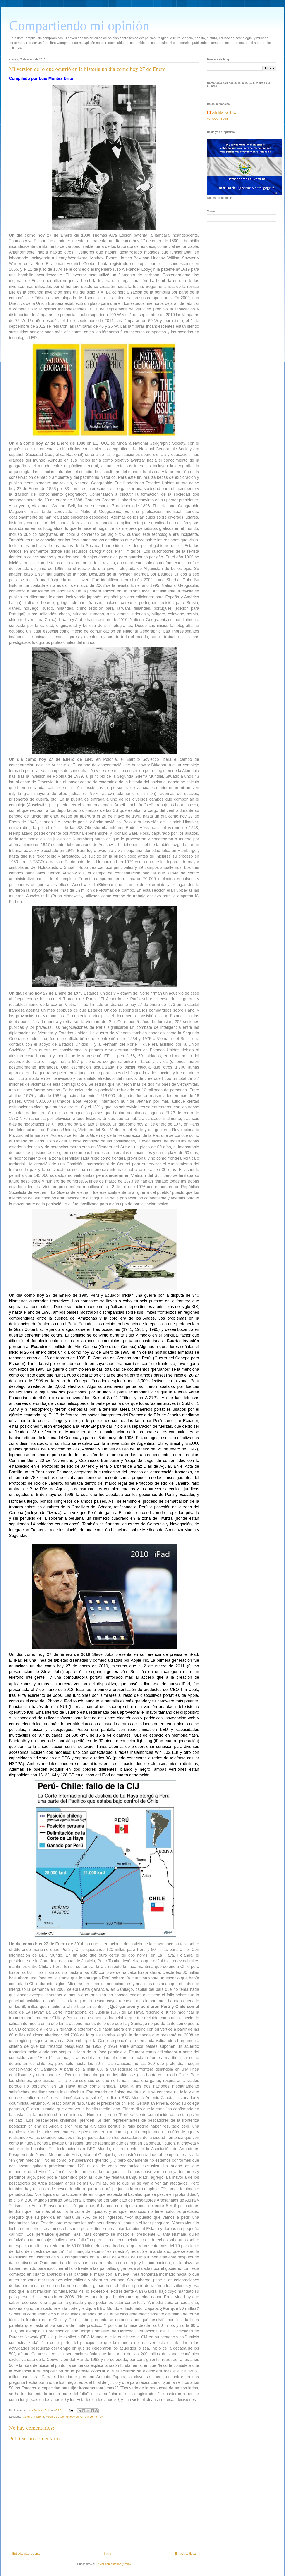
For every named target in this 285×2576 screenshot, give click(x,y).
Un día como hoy (91, 2416)
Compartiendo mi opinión (79, 25)
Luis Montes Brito (39, 2410)
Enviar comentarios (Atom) (113, 2564)
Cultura (27, 2416)
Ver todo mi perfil (218, 118)
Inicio (107, 2553)
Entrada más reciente (26, 2553)
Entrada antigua (185, 2553)
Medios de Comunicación (62, 2416)
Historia (39, 2416)
